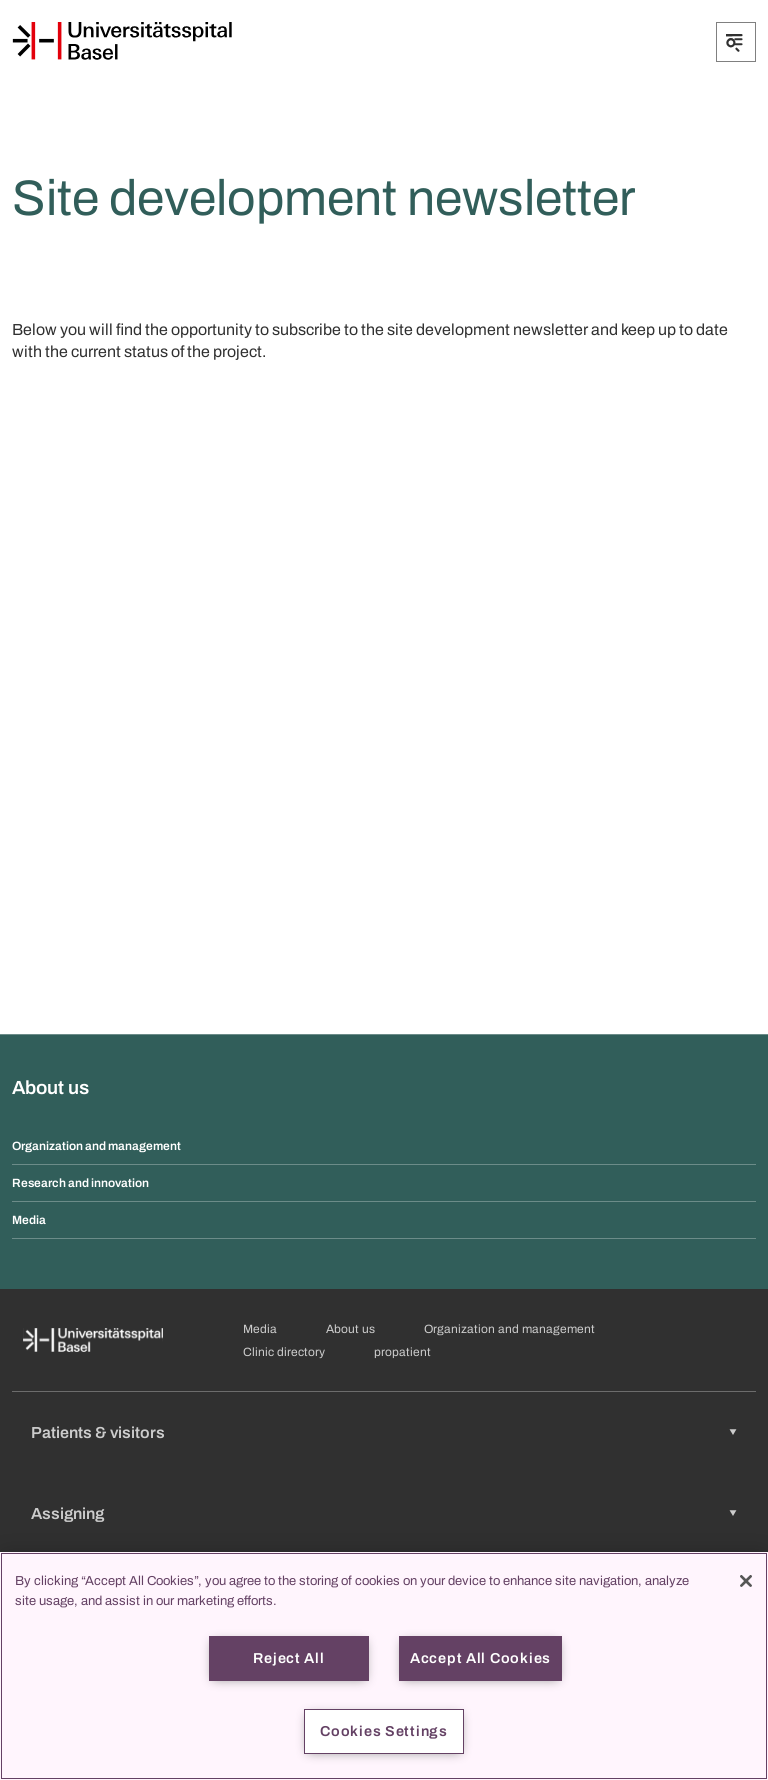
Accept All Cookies (480, 1658)
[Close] (746, 1581)
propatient (402, 1352)
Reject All (288, 1658)
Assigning (67, 1513)
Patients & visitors (98, 1432)
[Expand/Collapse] (736, 42)
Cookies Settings (384, 1731)
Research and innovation (80, 1183)
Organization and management (96, 1146)
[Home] (122, 41)
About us (350, 1329)
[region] (384, 1666)
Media (29, 1220)
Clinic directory (284, 1352)
